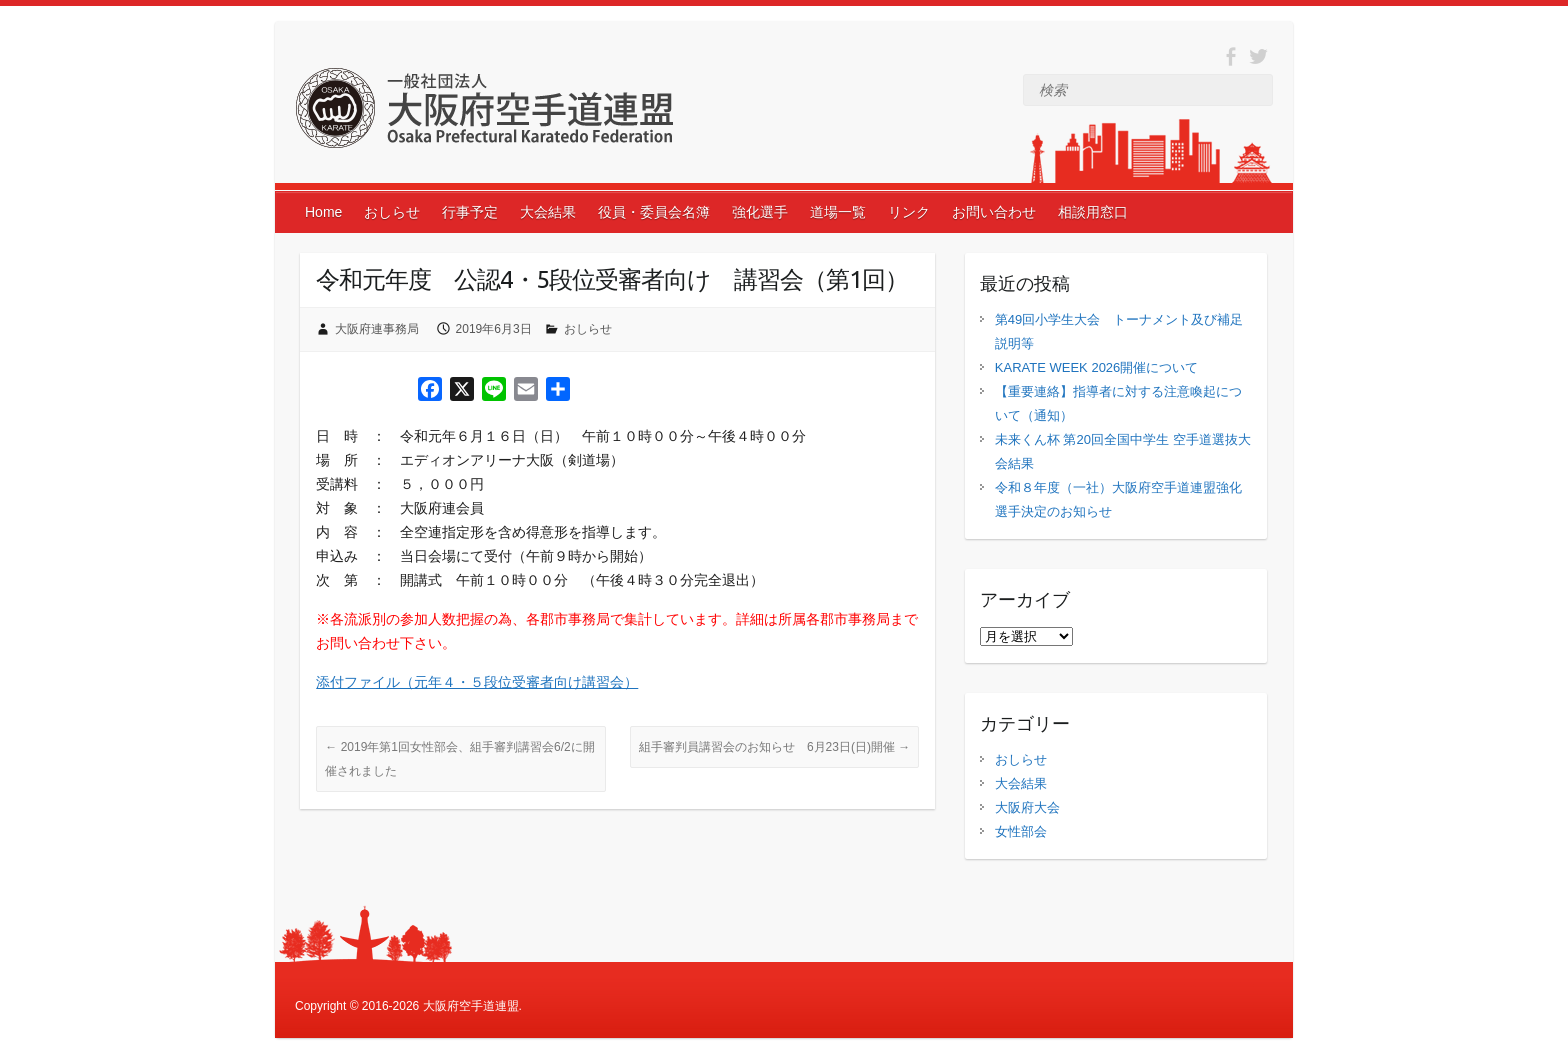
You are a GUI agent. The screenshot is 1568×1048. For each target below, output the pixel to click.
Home (323, 212)
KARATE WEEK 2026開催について (1096, 367)
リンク (909, 212)
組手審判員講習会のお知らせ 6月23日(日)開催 (774, 747)
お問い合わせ (994, 212)
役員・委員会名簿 (654, 212)
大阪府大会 (1027, 807)
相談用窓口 (1093, 212)
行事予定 (470, 212)
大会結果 (548, 212)
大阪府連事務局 (377, 329)
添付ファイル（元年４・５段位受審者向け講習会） (477, 682)
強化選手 (760, 212)
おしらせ (392, 212)
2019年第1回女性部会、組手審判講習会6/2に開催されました (459, 759)
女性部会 (1021, 831)
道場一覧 (838, 212)
